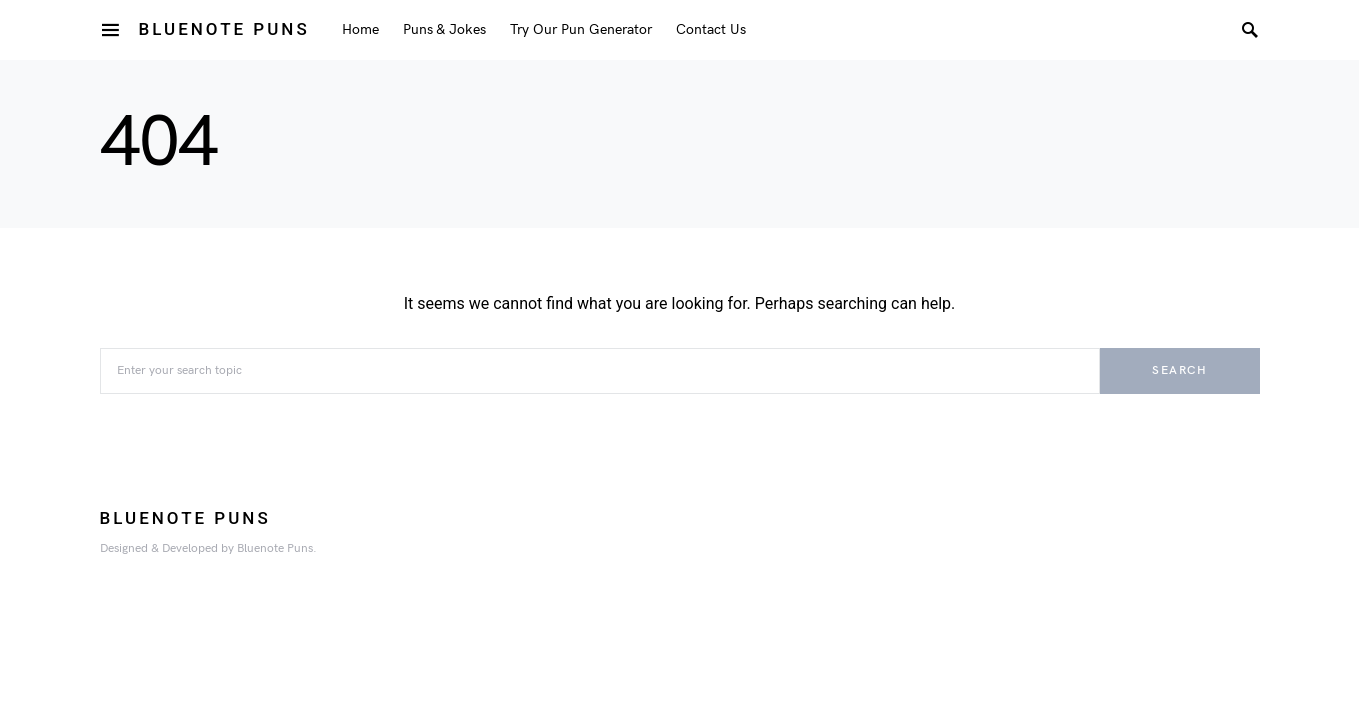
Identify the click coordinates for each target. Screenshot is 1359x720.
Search (1179, 370)
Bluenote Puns (224, 29)
